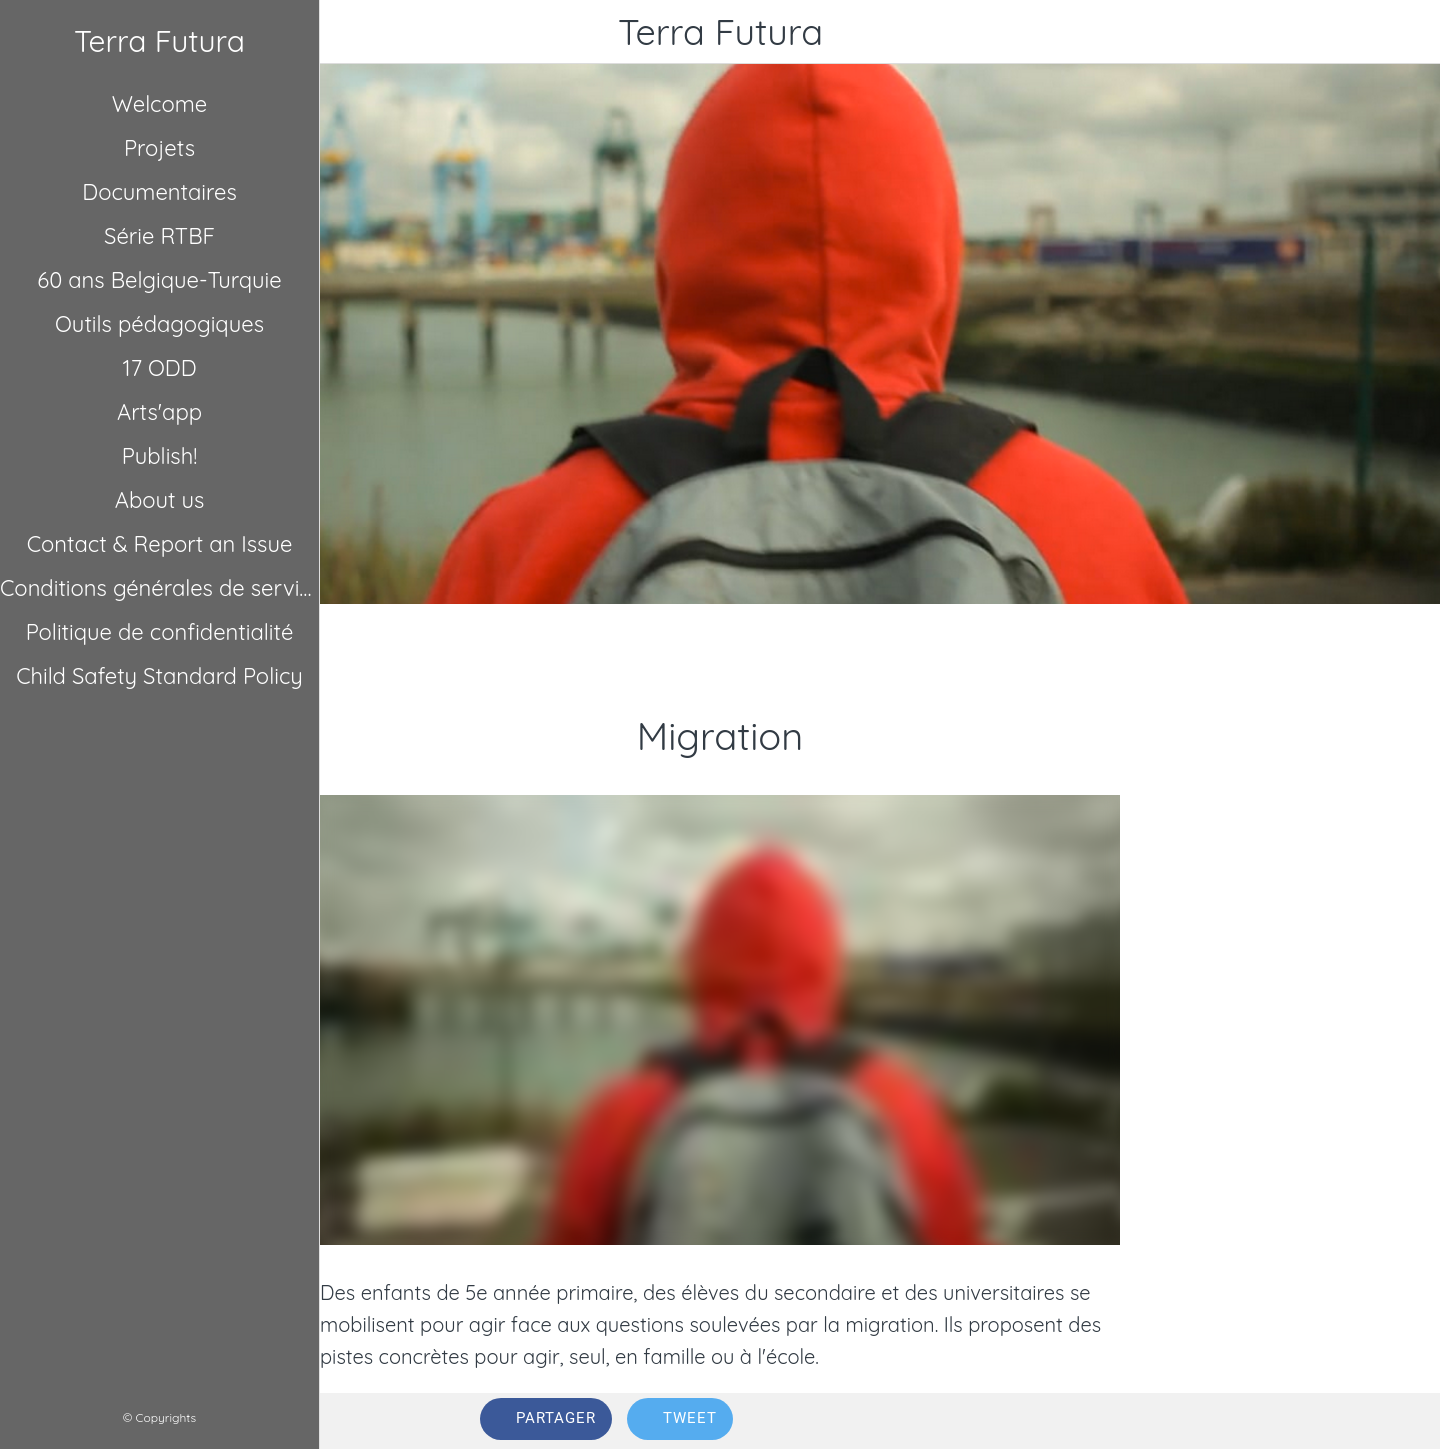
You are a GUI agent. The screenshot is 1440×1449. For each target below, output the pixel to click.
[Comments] (1256, 1421)
